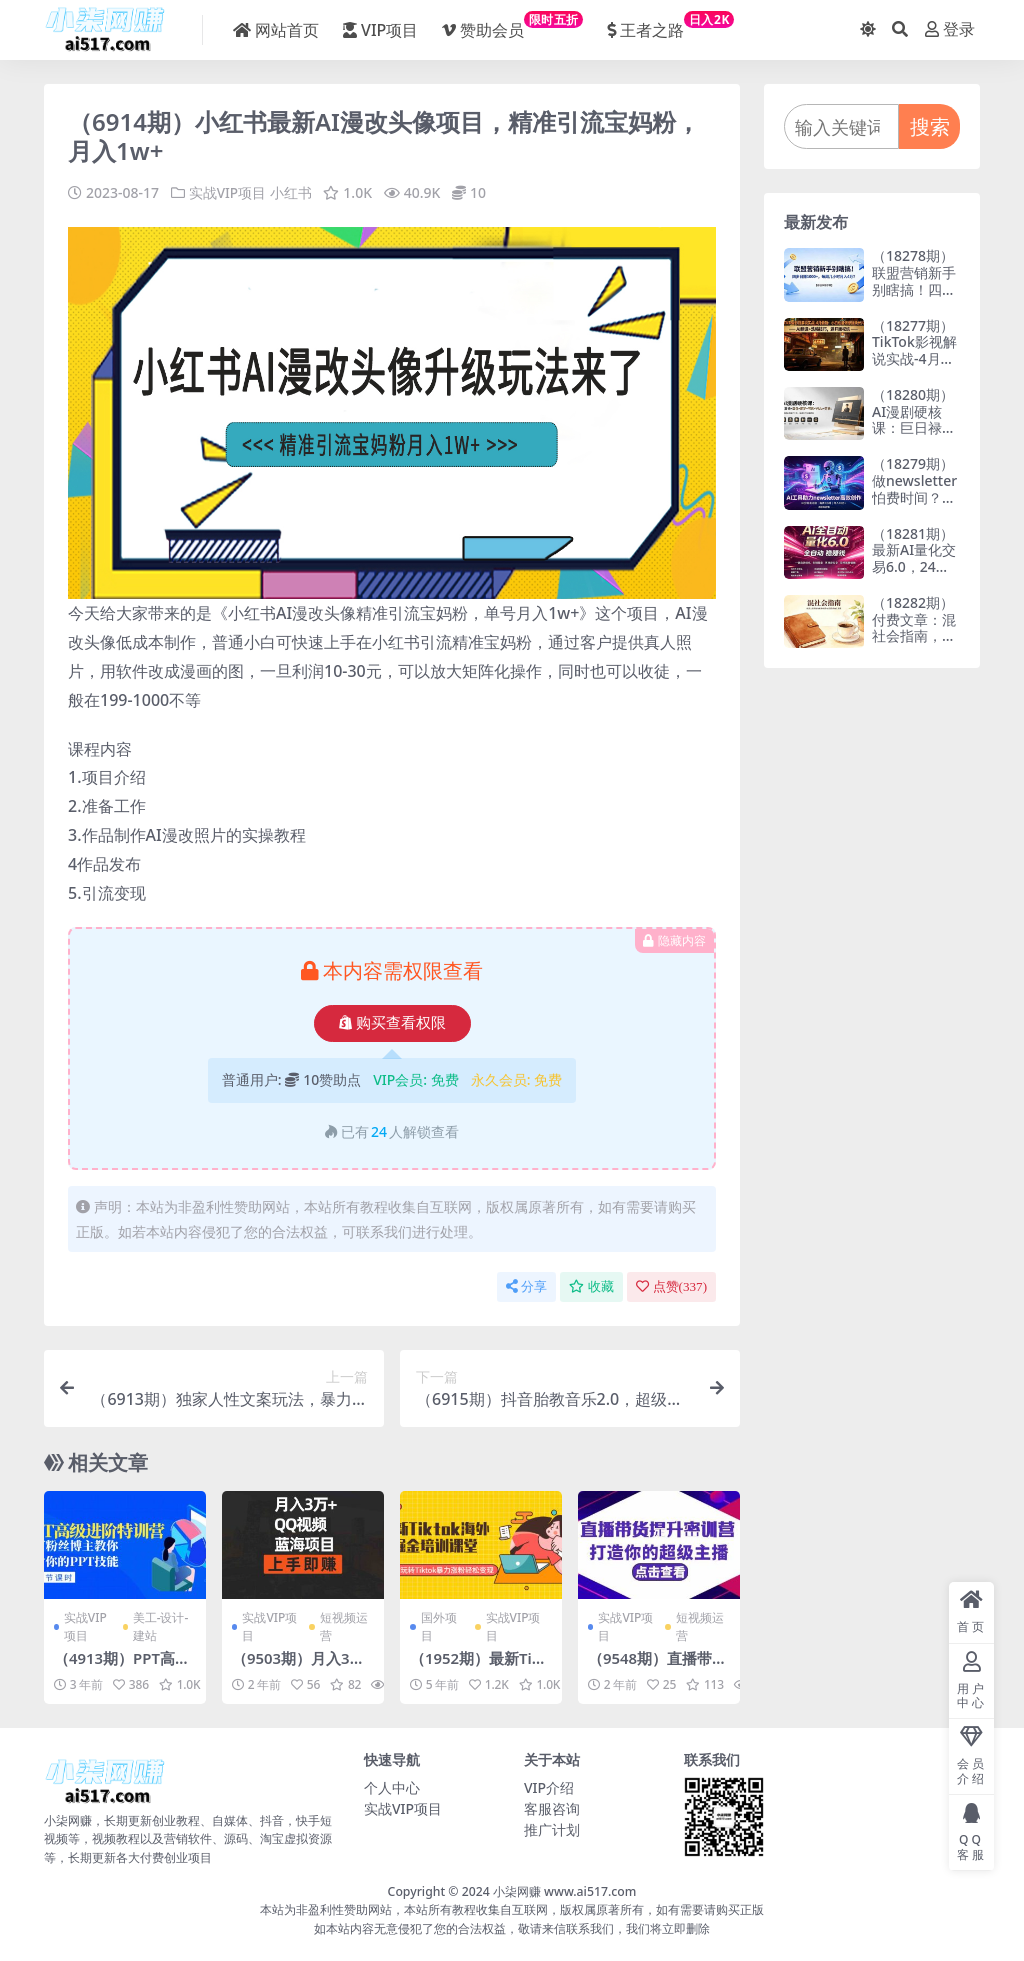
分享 (526, 1286)
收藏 (591, 1286)
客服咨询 (552, 1807)
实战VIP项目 (228, 192)
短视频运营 (344, 1626)
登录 (950, 29)
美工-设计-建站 (161, 1626)
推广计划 (552, 1828)
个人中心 (392, 1786)
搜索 (930, 126)
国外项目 (439, 1626)
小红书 (291, 192)
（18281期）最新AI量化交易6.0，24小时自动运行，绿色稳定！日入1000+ (914, 575)
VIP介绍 (549, 1786)
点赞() (671, 1286)
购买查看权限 (392, 1023)
